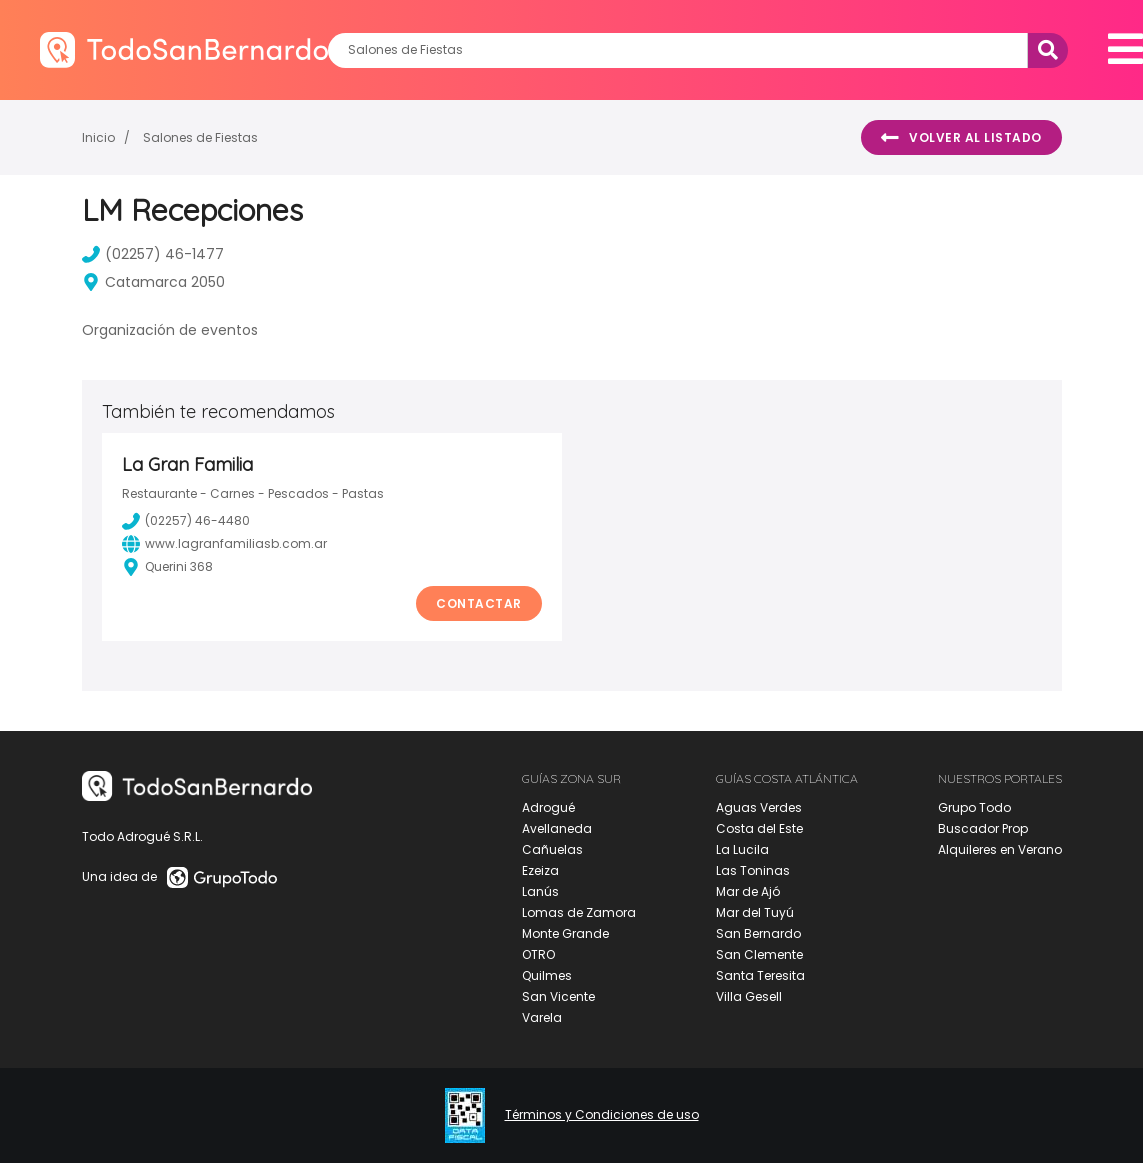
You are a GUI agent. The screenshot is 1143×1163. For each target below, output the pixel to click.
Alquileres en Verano (1000, 849)
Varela (542, 1017)
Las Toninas (753, 870)
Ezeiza (540, 870)
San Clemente (759, 954)
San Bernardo (758, 933)
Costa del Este (759, 828)
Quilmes (547, 975)
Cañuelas (552, 849)
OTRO (538, 954)
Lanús (540, 891)
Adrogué (548, 807)
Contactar (479, 603)
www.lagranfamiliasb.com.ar (224, 544)
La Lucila (742, 849)
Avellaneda (557, 828)
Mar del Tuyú (755, 912)
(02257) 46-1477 (153, 254)
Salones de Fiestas (200, 137)
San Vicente (558, 996)
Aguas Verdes (759, 807)
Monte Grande (565, 933)
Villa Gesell (749, 996)
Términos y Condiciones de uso (602, 1115)
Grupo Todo (974, 807)
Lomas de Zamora (579, 912)
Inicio (98, 137)
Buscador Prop (983, 828)
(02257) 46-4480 (186, 521)
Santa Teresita (760, 975)
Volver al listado (961, 138)
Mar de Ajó (748, 891)
